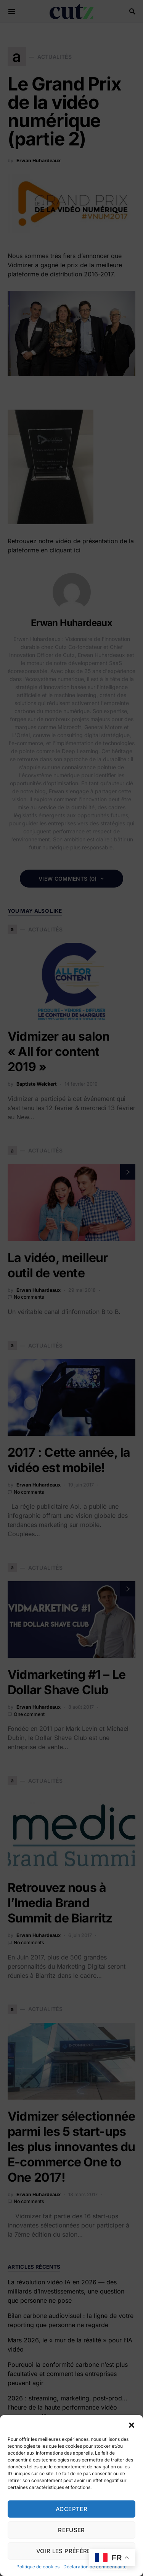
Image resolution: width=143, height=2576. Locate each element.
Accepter (71, 2509)
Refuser (71, 2530)
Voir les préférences (71, 2551)
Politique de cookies (37, 2567)
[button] (131, 2424)
